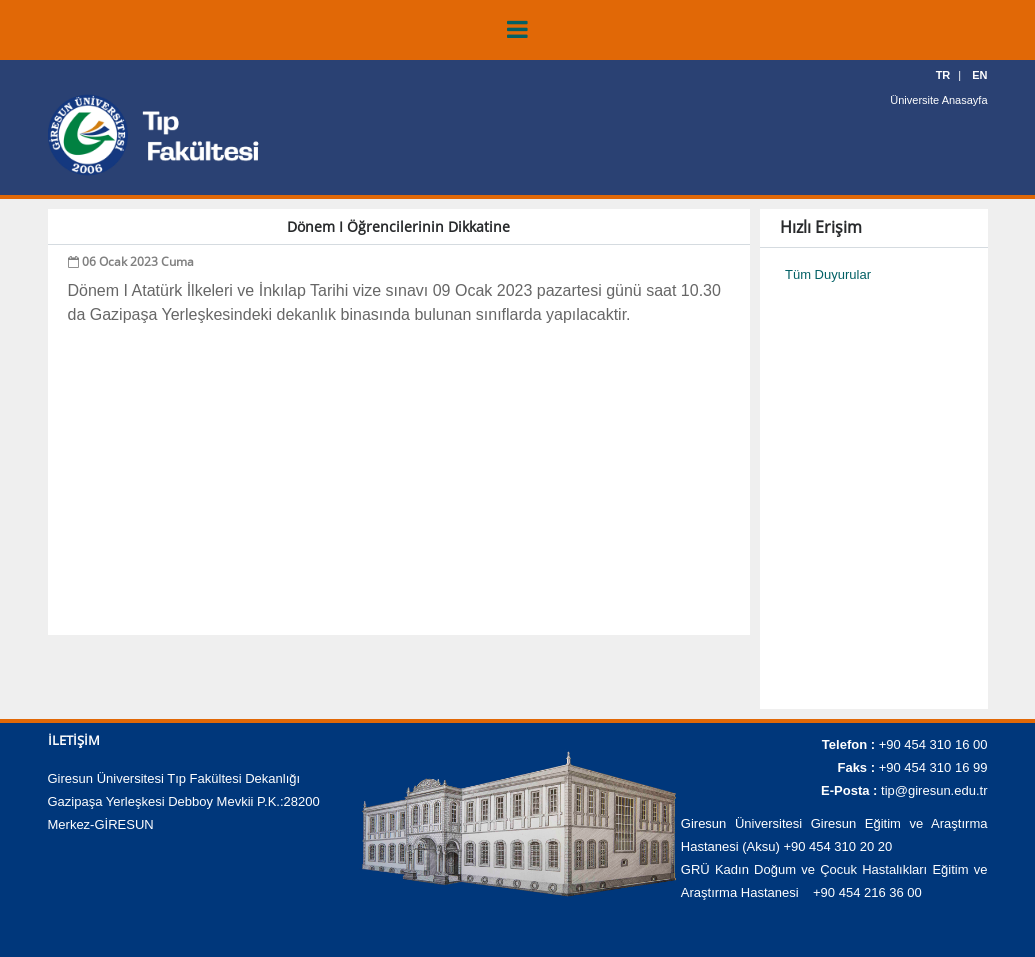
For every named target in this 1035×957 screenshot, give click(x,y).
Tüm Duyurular (828, 274)
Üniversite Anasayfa (938, 100)
